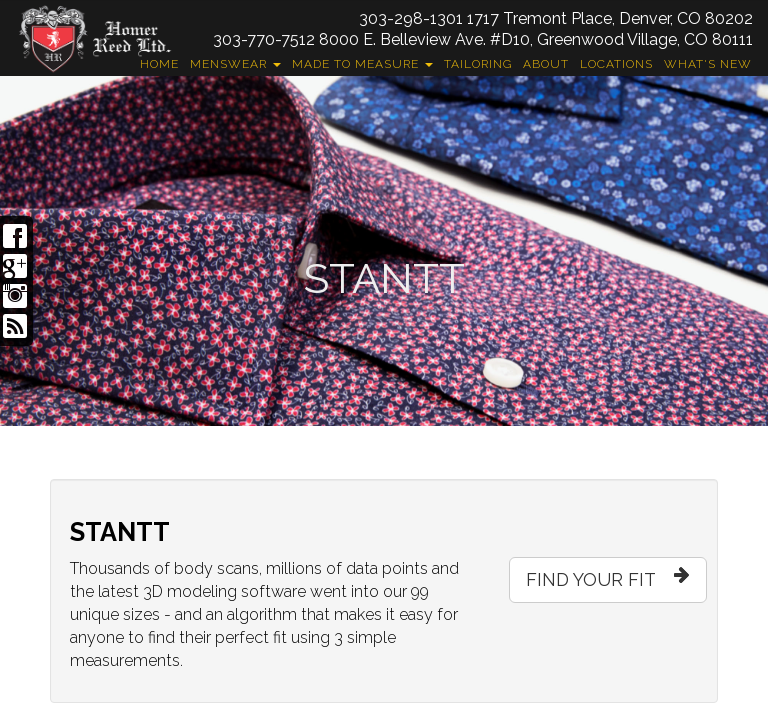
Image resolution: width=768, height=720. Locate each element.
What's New (708, 64)
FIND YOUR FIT (607, 575)
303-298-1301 (411, 18)
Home (159, 64)
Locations (616, 64)
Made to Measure (362, 64)
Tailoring (478, 64)
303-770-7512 (264, 39)
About (546, 64)
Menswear (235, 64)
